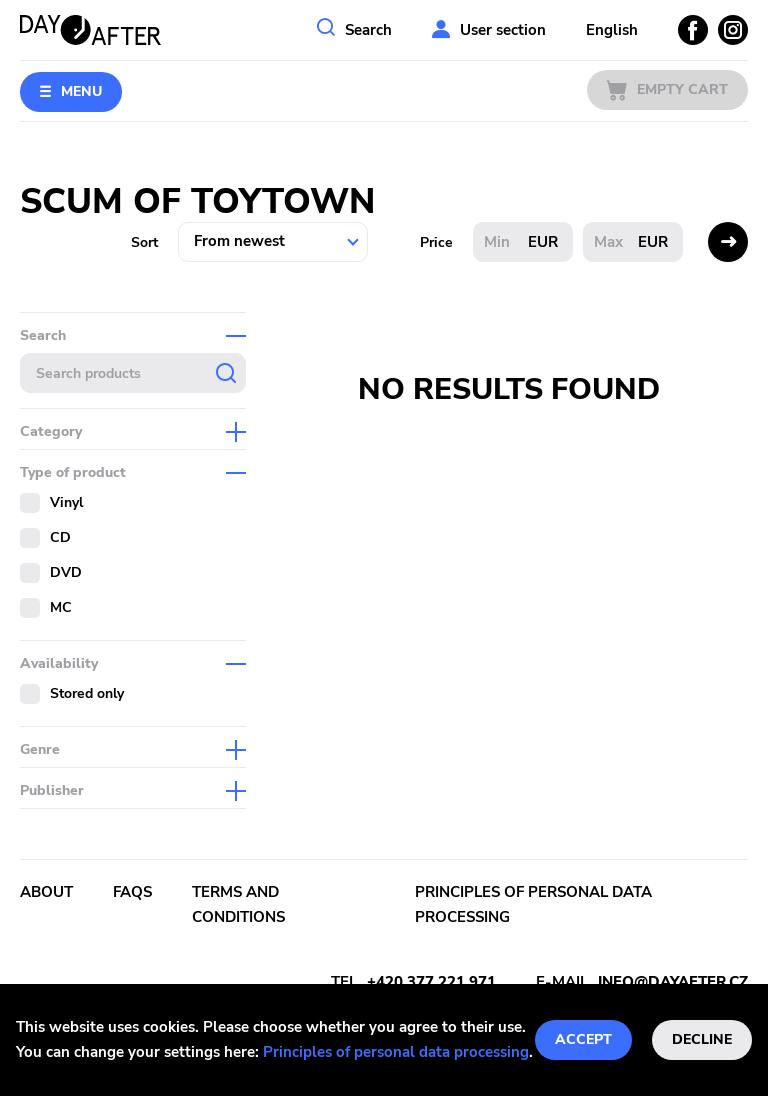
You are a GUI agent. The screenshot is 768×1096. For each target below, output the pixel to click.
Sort (144, 242)
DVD (66, 572)
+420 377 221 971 (431, 982)
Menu (81, 91)
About (46, 892)
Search (368, 30)
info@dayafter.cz (673, 982)
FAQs (132, 892)
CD (60, 537)
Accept (583, 1039)
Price (436, 242)
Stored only (87, 693)
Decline (702, 1039)
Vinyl (66, 502)
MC (61, 607)
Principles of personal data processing (396, 1052)
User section (503, 30)
